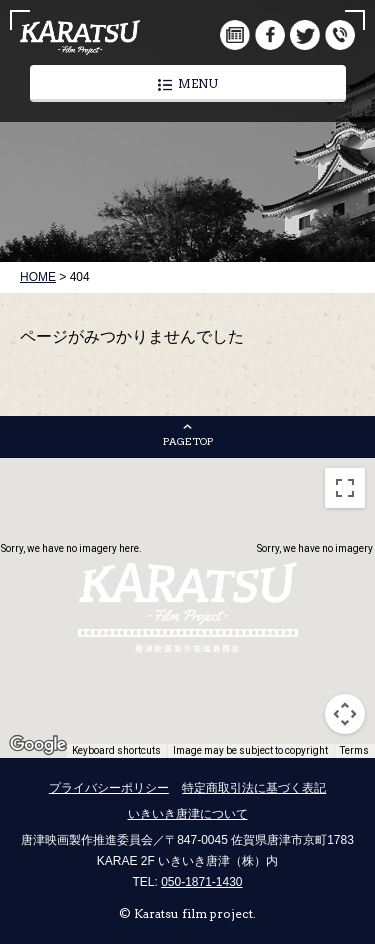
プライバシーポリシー (109, 788)
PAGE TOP (188, 441)
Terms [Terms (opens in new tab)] (354, 750)
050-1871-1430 (201, 882)
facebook (270, 35)
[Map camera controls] (345, 714)
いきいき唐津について (188, 814)
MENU (188, 83)
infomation (340, 35)
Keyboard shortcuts (116, 750)
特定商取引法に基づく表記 (254, 788)
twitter (305, 35)
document (235, 35)
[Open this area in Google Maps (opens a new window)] (38, 745)
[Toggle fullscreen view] (345, 488)
